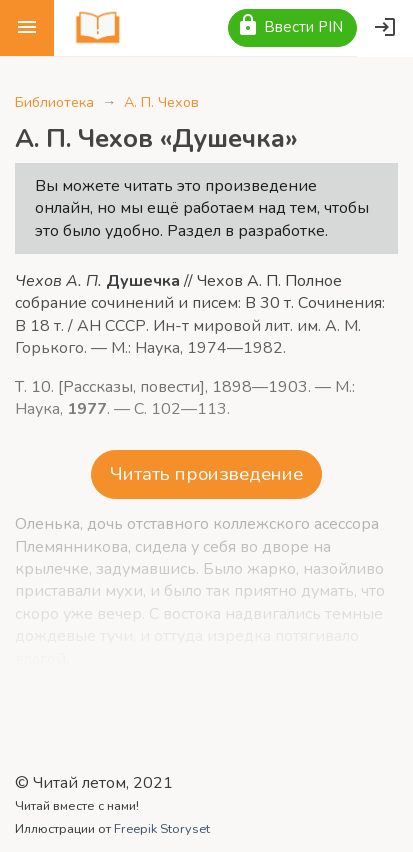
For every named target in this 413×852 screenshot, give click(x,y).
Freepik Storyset (162, 829)
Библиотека (54, 102)
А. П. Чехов (161, 102)
